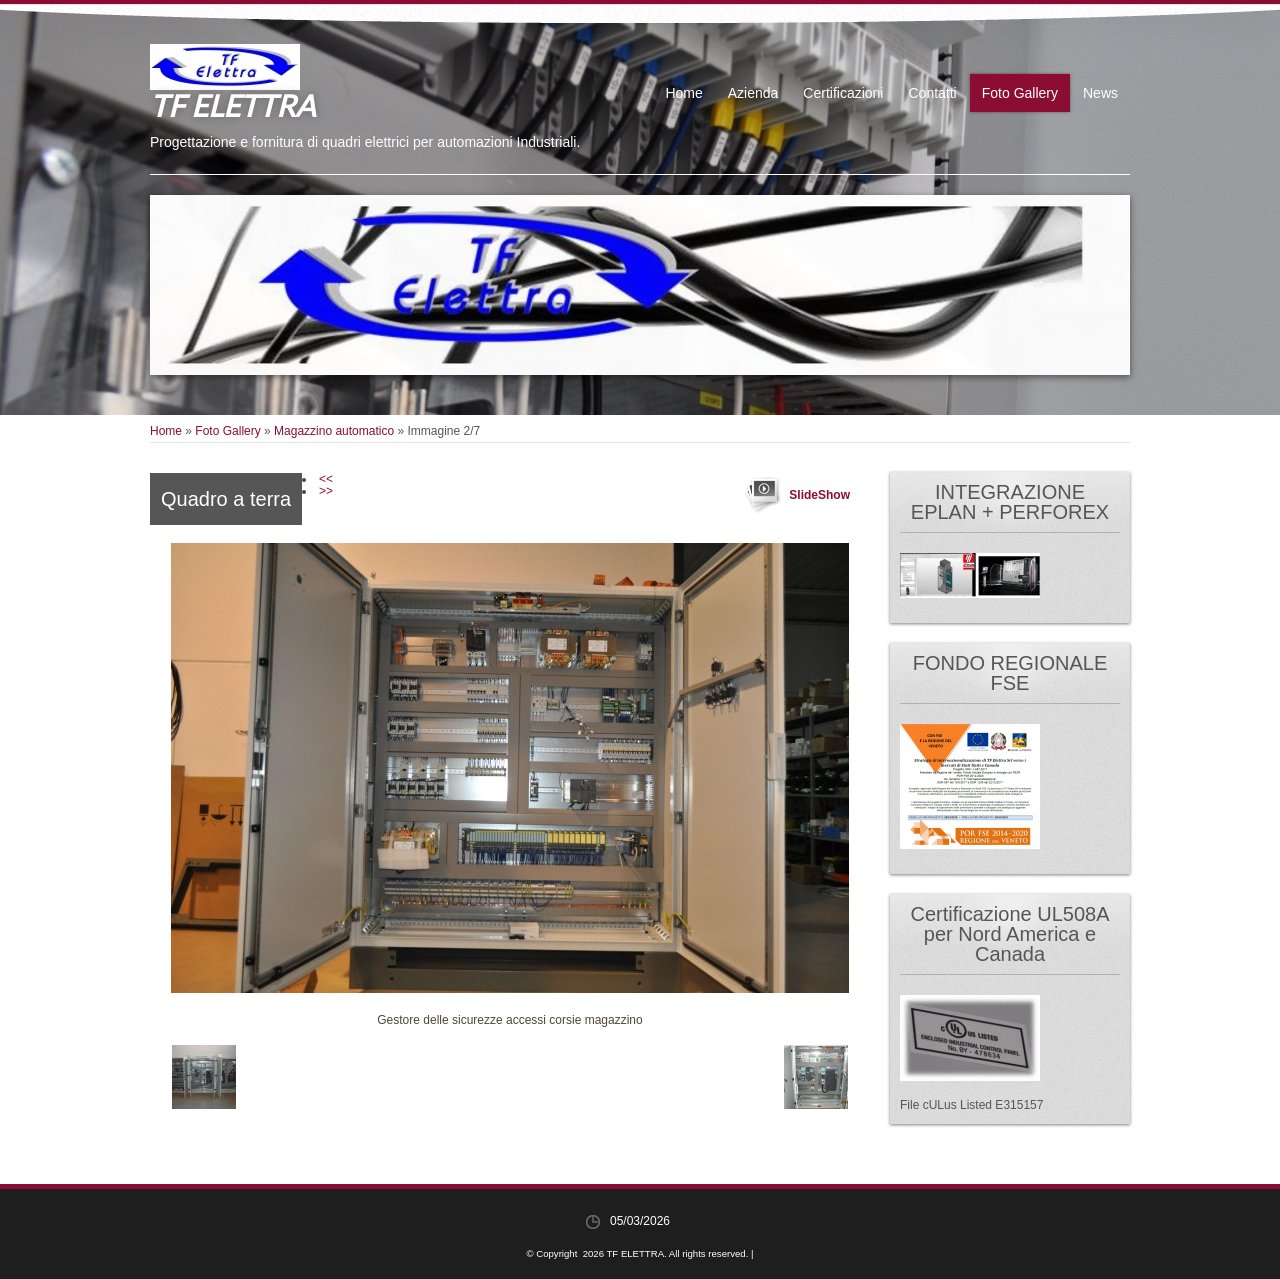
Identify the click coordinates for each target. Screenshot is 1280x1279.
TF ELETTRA (232, 105)
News (1100, 93)
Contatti (932, 93)
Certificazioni (843, 93)
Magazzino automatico (334, 431)
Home (683, 93)
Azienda (753, 93)
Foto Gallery (1020, 93)
